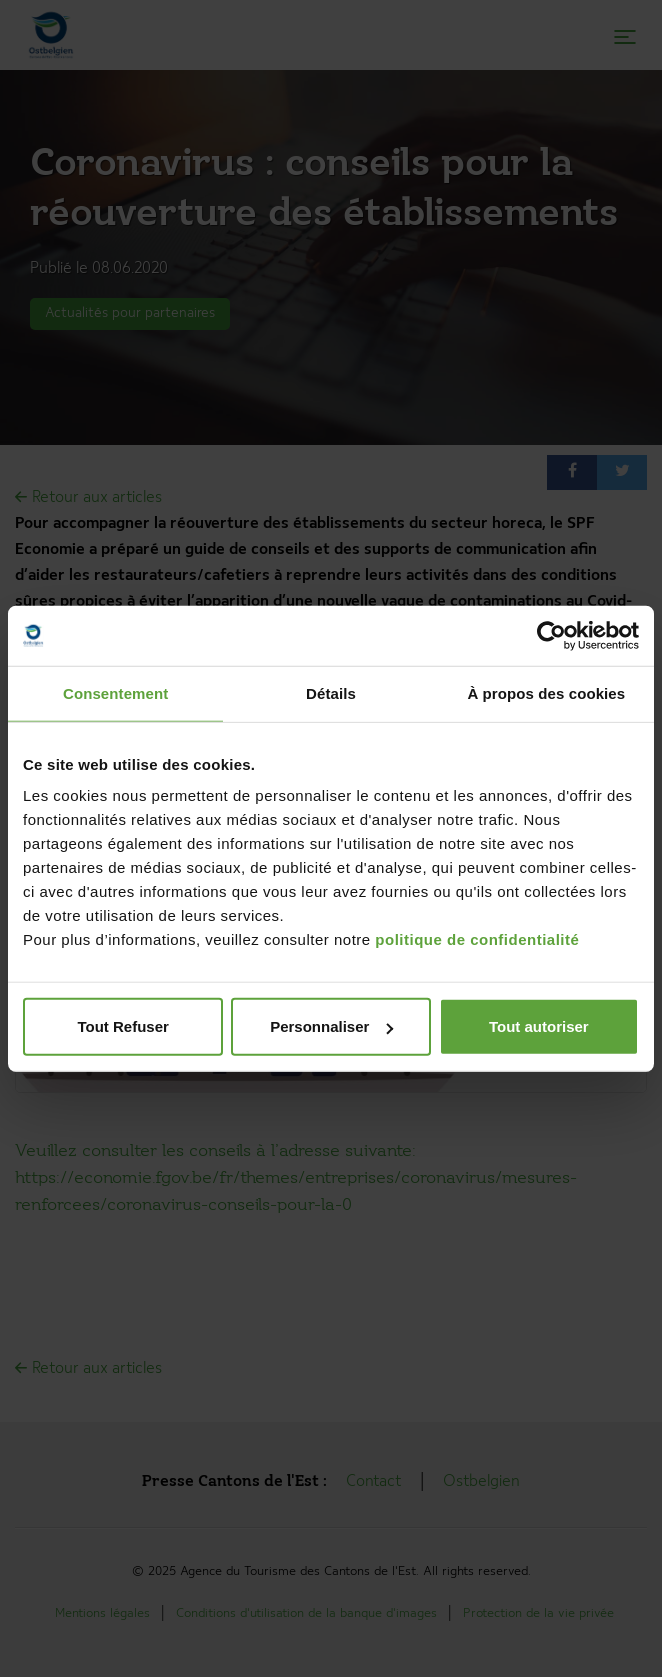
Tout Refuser (122, 1026)
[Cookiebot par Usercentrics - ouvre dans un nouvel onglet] (551, 635)
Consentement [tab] (115, 692)
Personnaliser (331, 1026)
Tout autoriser (539, 1026)
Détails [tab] (331, 692)
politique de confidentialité (477, 939)
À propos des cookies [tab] (546, 692)
